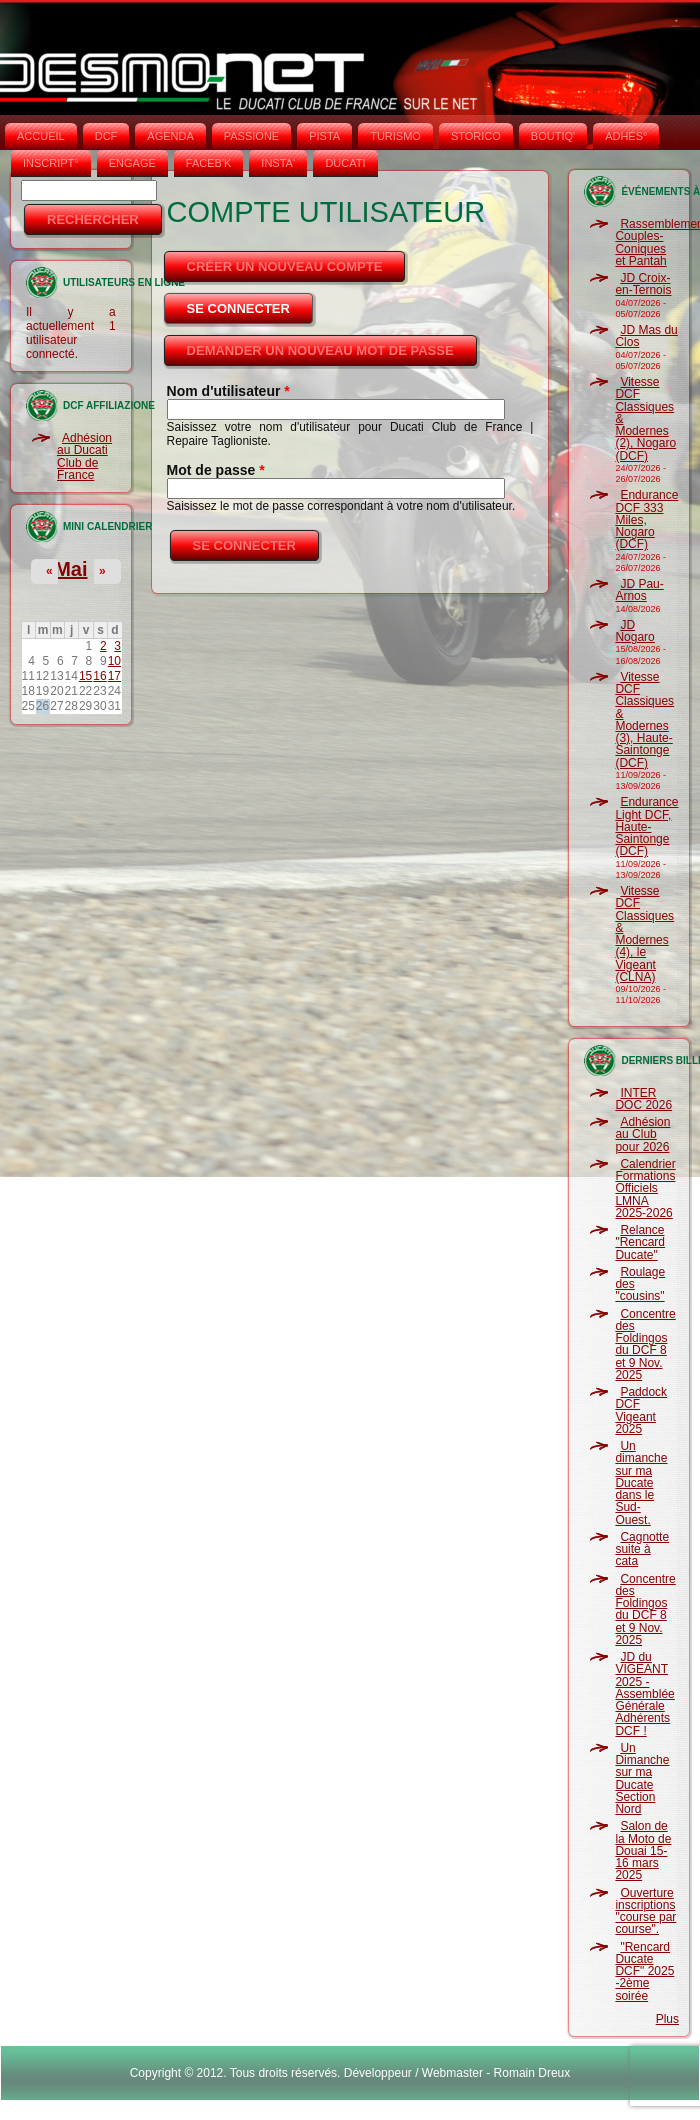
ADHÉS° (626, 136)
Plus (667, 2019)
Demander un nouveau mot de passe (320, 350)
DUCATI (345, 163)
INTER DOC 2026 (643, 1099)
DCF (106, 136)
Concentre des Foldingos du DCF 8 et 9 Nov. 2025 (645, 1344)
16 (99, 676)
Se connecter (251, 303)
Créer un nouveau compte (285, 266)
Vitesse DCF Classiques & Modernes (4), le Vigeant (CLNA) (644, 934)
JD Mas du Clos (646, 336)
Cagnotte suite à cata (642, 1549)
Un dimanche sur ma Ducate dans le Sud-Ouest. (641, 1483)
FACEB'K (209, 163)
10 (114, 661)
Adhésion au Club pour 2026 (642, 1134)
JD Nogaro (634, 631)
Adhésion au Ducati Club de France (84, 456)
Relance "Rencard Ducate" (640, 1242)
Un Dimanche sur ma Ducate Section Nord (642, 1778)
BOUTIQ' (553, 136)
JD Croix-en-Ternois (643, 284)
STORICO (476, 136)
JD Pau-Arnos (639, 590)
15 (85, 676)
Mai (70, 569)
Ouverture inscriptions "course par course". (645, 1911)
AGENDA (170, 136)
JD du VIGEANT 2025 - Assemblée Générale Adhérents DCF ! (644, 1694)
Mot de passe (216, 470)
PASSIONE (251, 136)
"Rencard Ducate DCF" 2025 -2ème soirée (644, 1971)
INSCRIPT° (51, 163)
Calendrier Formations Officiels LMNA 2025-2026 (645, 1188)
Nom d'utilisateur (228, 391)
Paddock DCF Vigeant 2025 (641, 1410)
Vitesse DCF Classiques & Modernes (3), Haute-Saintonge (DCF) (644, 720)
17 (114, 676)
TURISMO (395, 136)
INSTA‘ (278, 163)
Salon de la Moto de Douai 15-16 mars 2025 (643, 1850)
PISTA (324, 136)
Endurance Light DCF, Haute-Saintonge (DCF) (646, 826)
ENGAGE (132, 163)
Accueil (41, 136)
